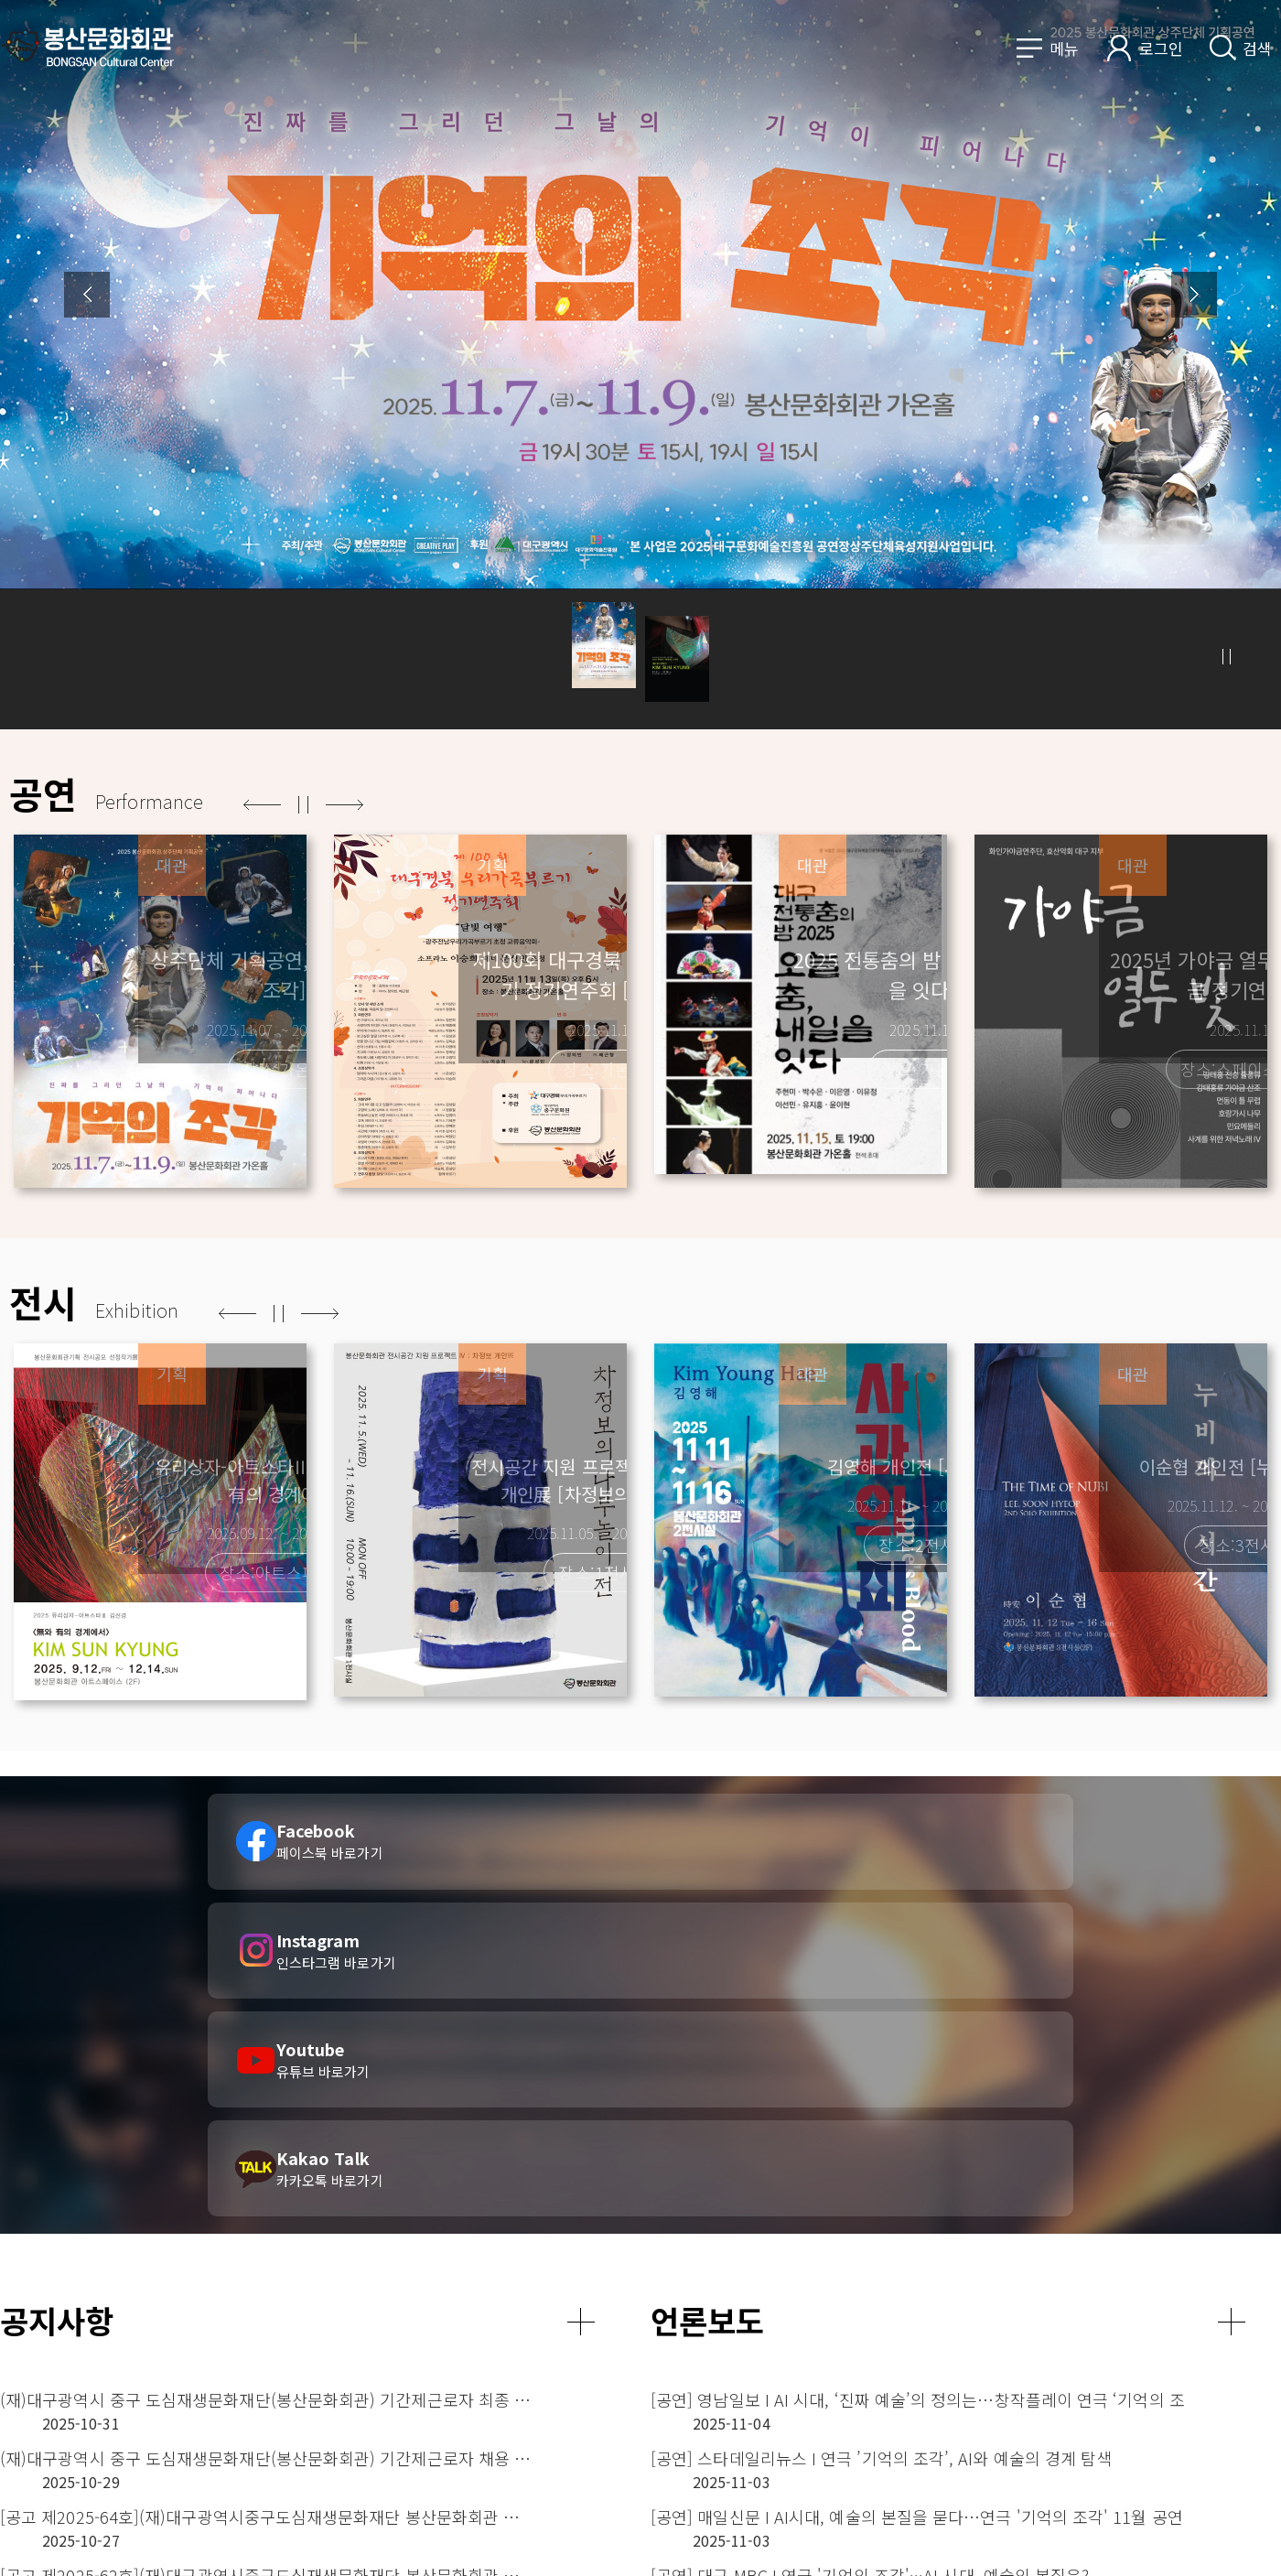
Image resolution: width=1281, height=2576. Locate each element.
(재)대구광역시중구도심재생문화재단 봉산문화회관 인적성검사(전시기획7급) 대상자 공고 (224, 2298)
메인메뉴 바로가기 (0, 0)
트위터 (1251, 2539)
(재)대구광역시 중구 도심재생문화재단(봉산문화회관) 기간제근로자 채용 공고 (224, 2224)
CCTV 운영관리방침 (945, 2502)
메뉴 (1064, 48)
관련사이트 (1158, 2427)
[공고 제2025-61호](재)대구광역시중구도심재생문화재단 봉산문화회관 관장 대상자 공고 (224, 2261)
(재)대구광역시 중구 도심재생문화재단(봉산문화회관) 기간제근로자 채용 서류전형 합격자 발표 (224, 2115)
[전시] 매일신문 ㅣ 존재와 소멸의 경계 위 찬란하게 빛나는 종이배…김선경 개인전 (875, 2298)
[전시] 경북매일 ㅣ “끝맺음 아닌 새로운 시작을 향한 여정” (853, 2261)
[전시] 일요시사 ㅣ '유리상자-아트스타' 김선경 (813, 2224)
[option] (640, 364)
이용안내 (911, 2449)
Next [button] (1194, 295)
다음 (344, 805)
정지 (1226, 656)
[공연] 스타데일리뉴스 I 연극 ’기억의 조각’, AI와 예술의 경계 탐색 (875, 2115)
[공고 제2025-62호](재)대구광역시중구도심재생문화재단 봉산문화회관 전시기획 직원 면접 (224, 2188)
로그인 (1161, 48)
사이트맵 (911, 2528)
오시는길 (1127, 2539)
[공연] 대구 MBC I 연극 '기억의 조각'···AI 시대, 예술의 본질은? (870, 2188)
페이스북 (1169, 2539)
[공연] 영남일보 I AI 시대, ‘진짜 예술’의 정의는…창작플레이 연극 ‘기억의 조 (875, 2078)
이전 (262, 805)
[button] (604, 657)
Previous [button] (87, 295)
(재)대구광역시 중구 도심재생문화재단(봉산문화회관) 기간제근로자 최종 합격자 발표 (224, 2078)
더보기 (581, 2000)
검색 (1257, 48)
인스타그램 (1211, 2539)
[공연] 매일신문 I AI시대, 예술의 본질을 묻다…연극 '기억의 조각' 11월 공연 (875, 2151)
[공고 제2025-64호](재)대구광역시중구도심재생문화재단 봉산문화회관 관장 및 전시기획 (224, 2151)
